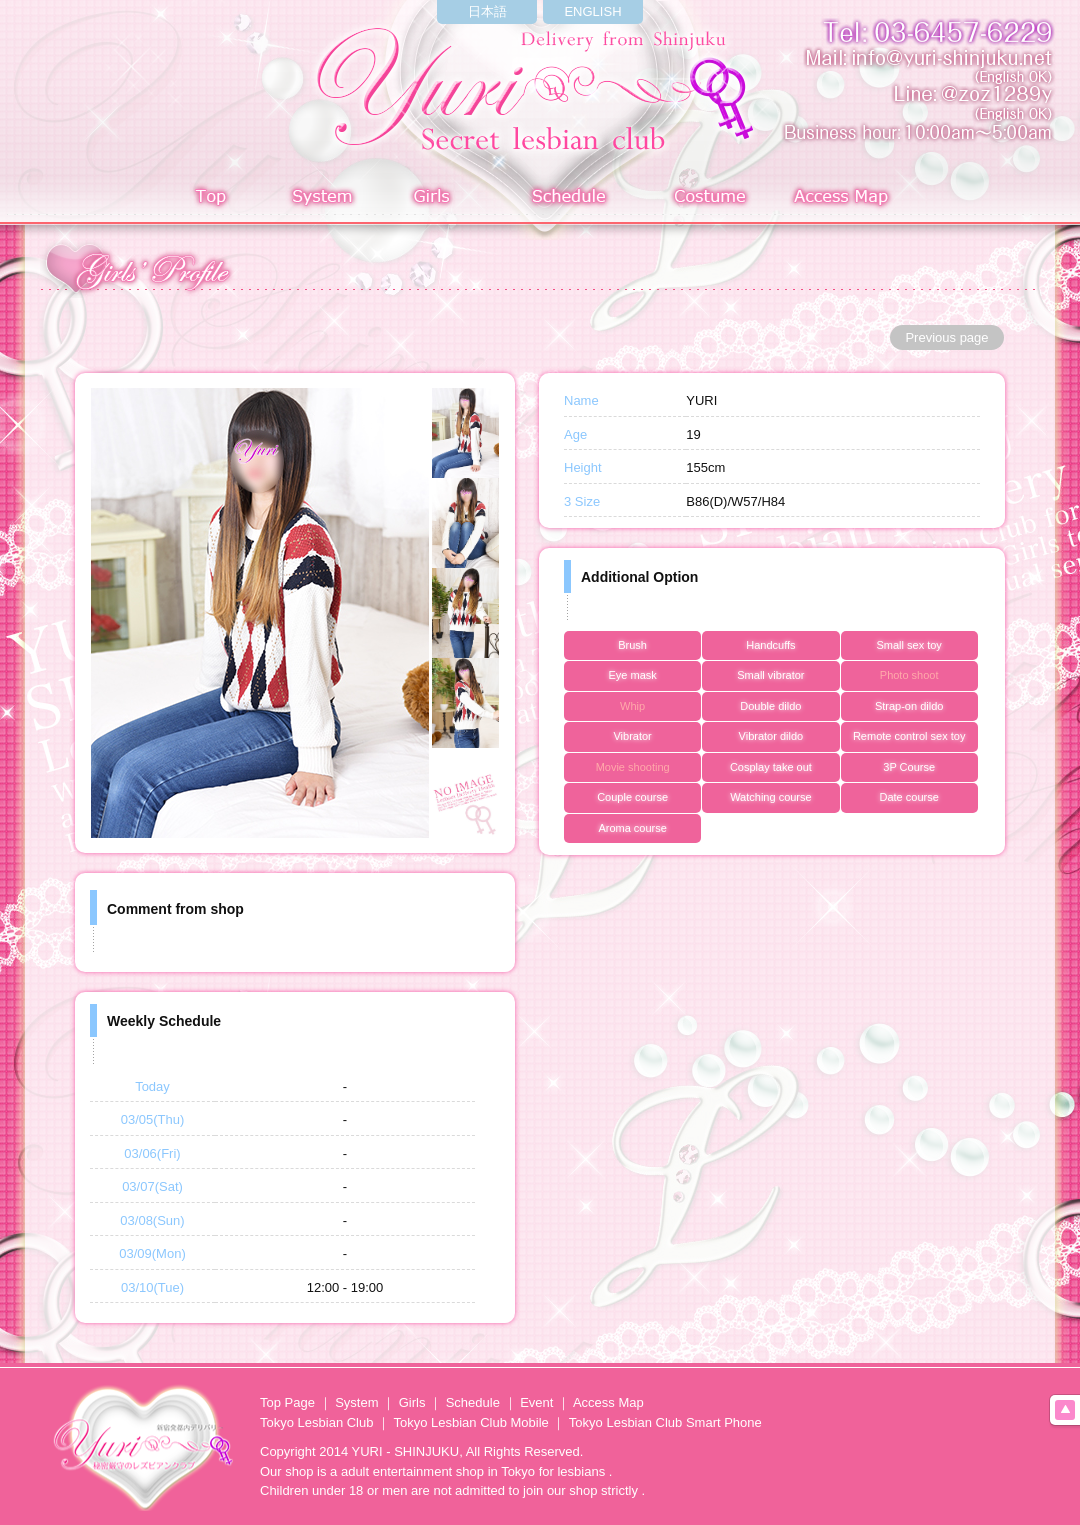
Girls (436, 199)
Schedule (570, 199)
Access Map (845, 199)
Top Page (287, 1402)
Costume (711, 199)
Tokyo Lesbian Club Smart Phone (665, 1422)
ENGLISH (592, 11)
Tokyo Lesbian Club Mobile (470, 1422)
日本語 (487, 11)
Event (536, 1402)
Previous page (946, 337)
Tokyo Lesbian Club (316, 1422)
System (319, 199)
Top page (211, 199)
